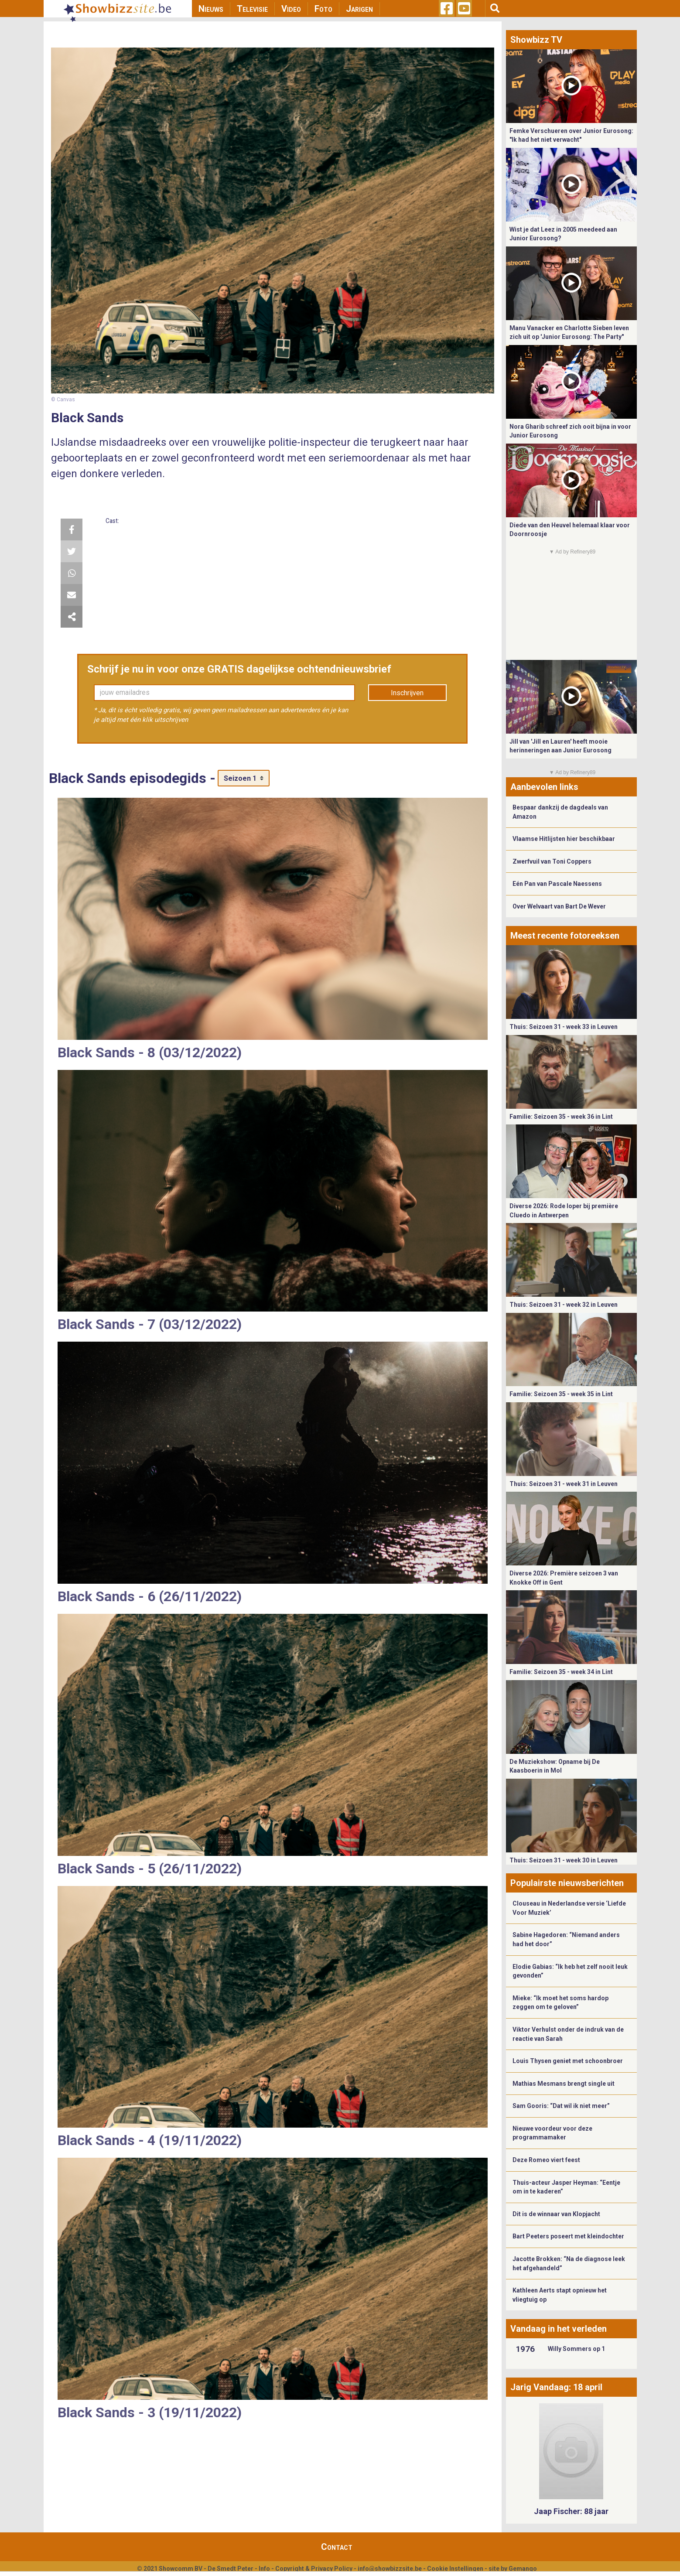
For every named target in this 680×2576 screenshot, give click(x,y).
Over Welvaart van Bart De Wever (559, 906)
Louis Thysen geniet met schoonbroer (568, 2060)
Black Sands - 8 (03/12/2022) (150, 1052)
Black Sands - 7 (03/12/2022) (150, 1324)
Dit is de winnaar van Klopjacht (556, 2213)
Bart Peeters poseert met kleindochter (568, 2236)
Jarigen (359, 8)
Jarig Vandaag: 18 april (556, 2387)
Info (264, 2568)
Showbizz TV (536, 39)
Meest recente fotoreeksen (564, 935)
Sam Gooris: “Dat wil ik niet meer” (561, 2105)
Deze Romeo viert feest (546, 2159)
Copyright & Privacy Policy (313, 2568)
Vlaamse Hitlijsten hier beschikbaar (564, 838)
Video (291, 8)
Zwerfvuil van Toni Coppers (552, 861)
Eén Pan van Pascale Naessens (557, 883)
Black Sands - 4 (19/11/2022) (150, 2140)
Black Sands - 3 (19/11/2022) (150, 2412)
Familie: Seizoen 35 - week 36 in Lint (561, 1116)
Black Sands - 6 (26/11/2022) (150, 1596)
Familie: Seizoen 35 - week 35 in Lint (561, 1393)
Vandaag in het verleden (558, 2328)
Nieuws (210, 8)
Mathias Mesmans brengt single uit (564, 2083)
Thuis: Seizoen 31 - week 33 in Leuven (563, 1026)
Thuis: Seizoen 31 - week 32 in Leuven (563, 1304)
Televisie (252, 8)
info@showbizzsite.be (390, 2568)
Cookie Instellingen (455, 2568)
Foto (323, 8)
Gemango (523, 2568)
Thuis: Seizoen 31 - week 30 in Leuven (563, 1860)
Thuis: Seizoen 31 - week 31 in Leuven (563, 1483)
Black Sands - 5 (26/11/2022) (150, 1868)
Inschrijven (407, 693)
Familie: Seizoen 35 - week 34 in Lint (561, 1671)
